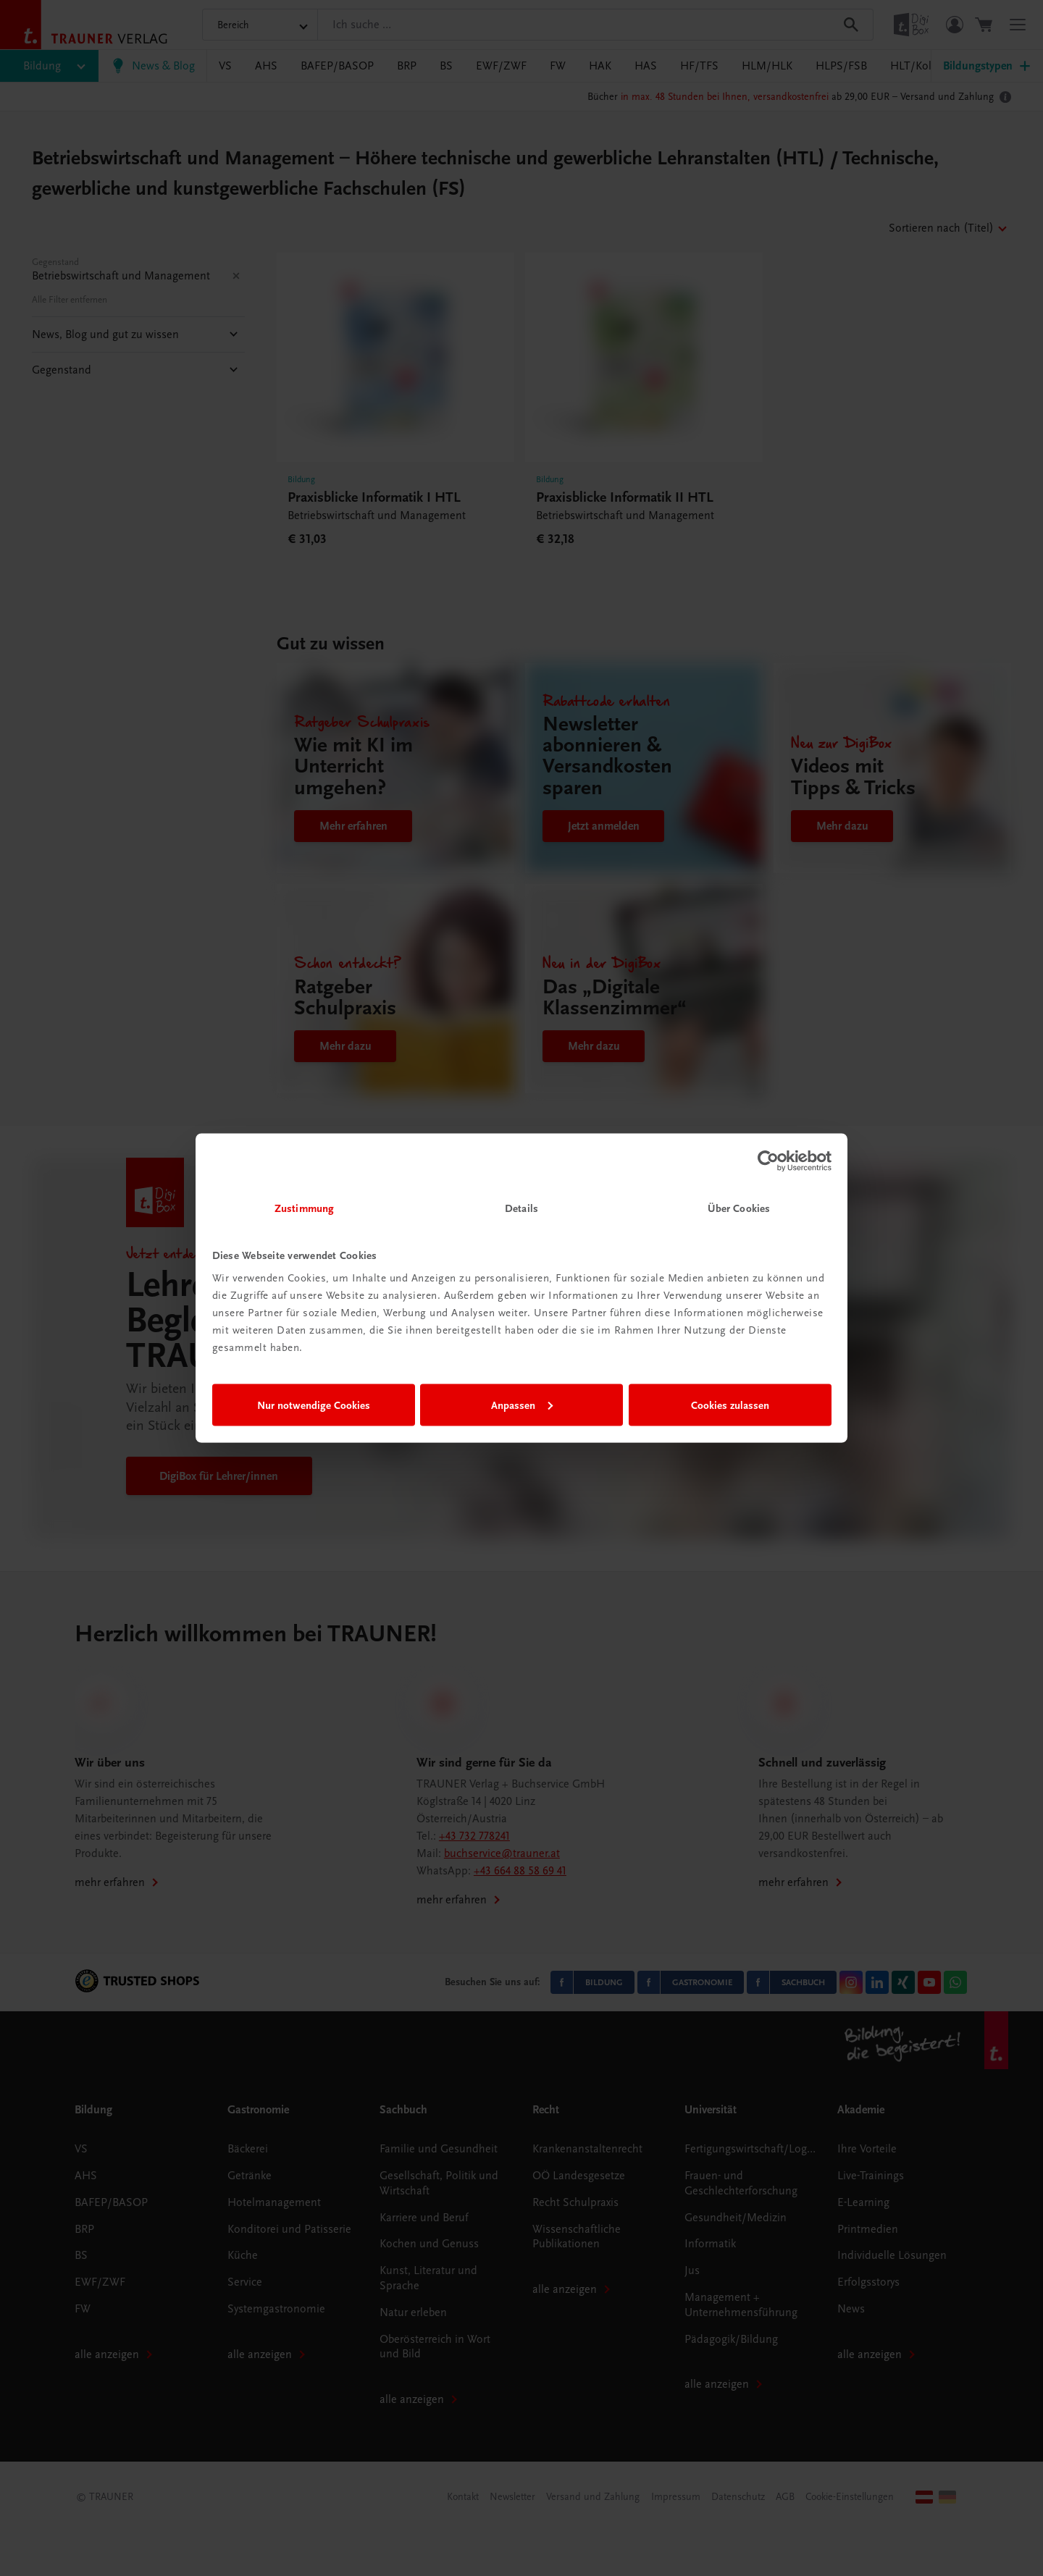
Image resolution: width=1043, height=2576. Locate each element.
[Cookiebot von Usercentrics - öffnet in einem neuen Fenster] (768, 1160)
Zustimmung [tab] (304, 1208)
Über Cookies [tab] (739, 1208)
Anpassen (522, 1404)
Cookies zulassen (730, 1404)
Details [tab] (521, 1208)
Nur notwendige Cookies (313, 1404)
